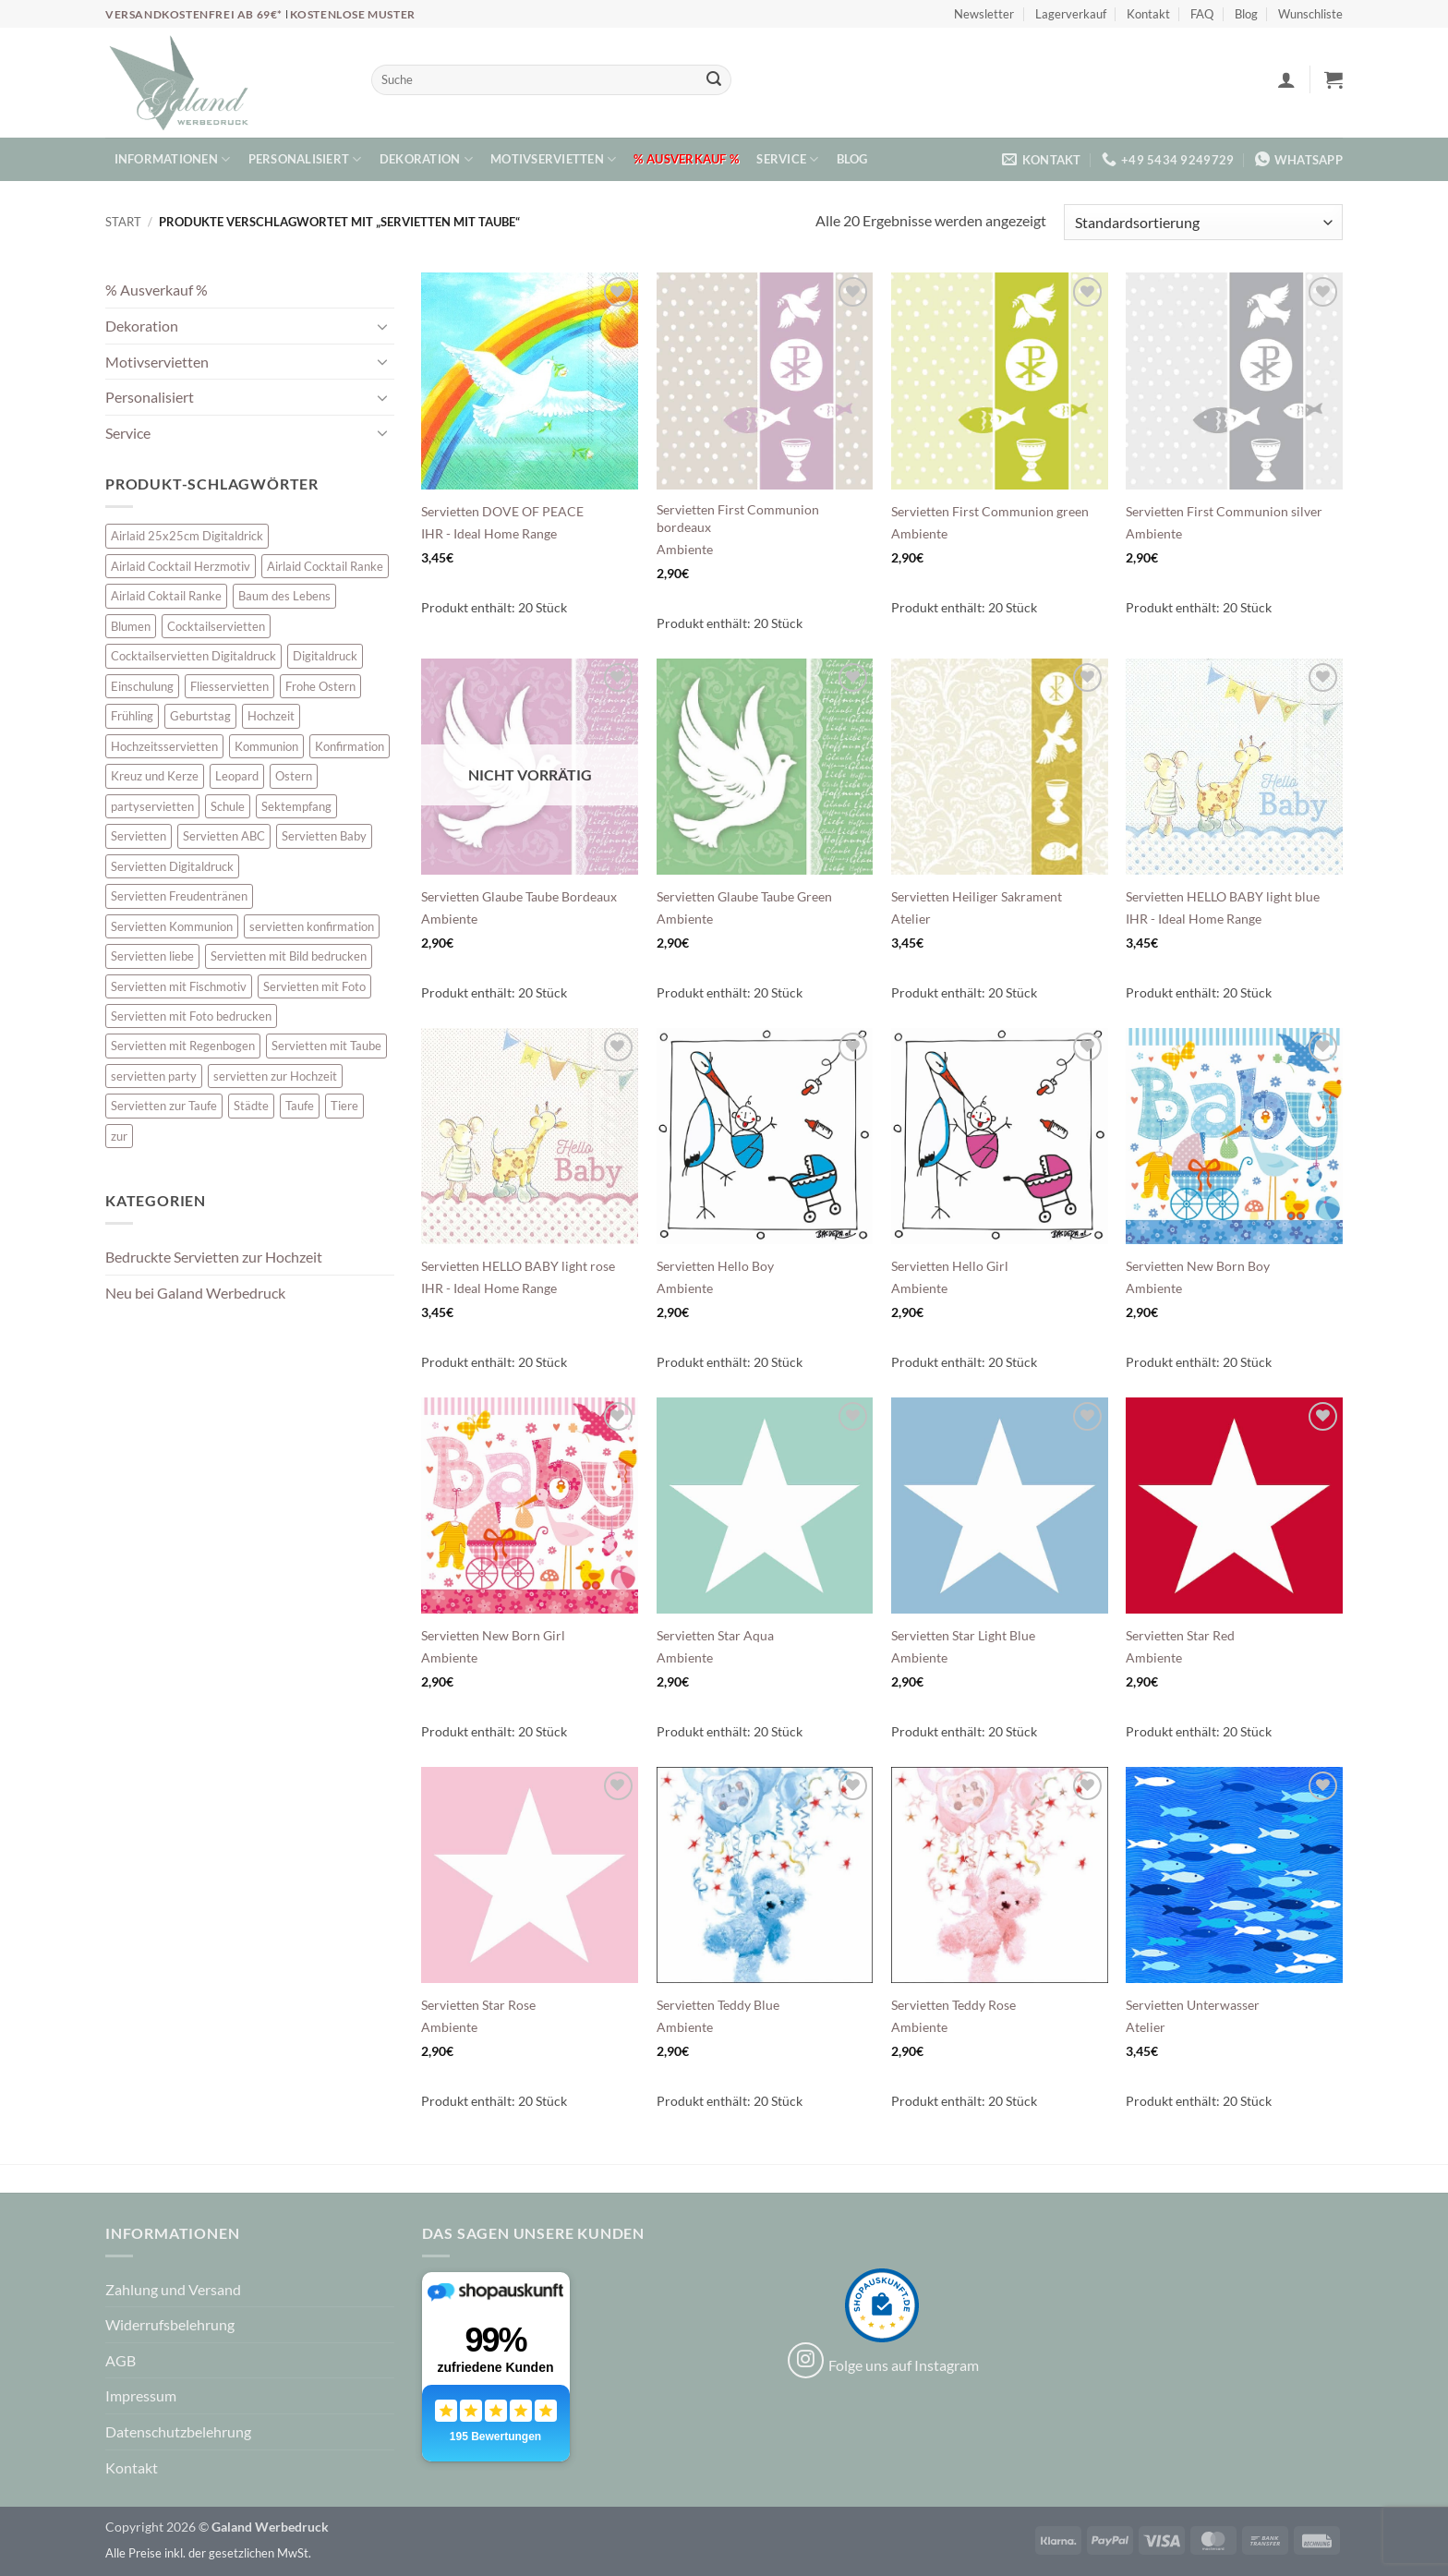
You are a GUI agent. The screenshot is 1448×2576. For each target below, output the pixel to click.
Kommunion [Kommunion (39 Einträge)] (266, 746)
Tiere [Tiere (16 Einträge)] (344, 1105)
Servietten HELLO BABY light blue (1223, 896)
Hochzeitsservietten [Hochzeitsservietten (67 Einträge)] (164, 746)
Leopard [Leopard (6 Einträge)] (237, 775)
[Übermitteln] (714, 80)
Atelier (911, 918)
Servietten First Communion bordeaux (738, 518)
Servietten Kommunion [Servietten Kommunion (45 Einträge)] (172, 926)
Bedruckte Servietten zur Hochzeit (213, 1256)
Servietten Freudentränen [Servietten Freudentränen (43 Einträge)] (179, 896)
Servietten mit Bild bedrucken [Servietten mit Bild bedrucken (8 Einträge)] (289, 956)
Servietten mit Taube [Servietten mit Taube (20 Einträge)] (326, 1045)
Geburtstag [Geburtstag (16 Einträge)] (200, 715)
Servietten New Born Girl (493, 1635)
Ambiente (685, 549)
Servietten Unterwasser (1193, 2005)
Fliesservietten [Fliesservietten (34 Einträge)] (229, 686)
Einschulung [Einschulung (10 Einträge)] (142, 686)
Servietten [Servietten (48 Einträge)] (138, 835)
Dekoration (426, 159)
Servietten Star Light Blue (963, 1635)
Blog (1246, 13)
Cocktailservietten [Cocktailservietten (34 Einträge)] (216, 626)
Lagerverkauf (1070, 13)
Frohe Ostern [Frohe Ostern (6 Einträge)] (320, 686)
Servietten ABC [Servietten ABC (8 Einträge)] (224, 835)
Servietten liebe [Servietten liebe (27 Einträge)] (152, 956)
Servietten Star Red (1180, 1635)
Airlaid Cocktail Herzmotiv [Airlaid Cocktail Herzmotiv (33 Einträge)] (180, 566)
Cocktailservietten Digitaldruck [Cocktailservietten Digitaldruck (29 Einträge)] (193, 655)
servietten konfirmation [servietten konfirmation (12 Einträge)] (311, 926)
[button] (1286, 79)
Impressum (140, 2395)
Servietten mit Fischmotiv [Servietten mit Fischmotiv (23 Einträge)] (179, 986)
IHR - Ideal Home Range (489, 533)
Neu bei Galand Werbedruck (195, 1292)
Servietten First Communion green (990, 511)
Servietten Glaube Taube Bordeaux (519, 896)
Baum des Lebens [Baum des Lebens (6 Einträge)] (284, 595)
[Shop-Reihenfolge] (1203, 222)
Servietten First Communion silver (1224, 511)
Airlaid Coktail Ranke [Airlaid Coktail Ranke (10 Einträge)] (166, 595)
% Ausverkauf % (686, 158)
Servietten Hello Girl (949, 1266)
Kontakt (1148, 13)
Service (787, 159)
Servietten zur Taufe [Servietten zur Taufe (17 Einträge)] (164, 1105)
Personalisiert (305, 159)
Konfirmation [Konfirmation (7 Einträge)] (349, 746)
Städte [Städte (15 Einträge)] (251, 1105)
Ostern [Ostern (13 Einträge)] (293, 775)
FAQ (1201, 13)
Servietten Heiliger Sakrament (976, 896)
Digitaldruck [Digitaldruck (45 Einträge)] (325, 655)
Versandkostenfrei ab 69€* (195, 14)
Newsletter (984, 13)
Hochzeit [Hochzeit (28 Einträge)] (271, 715)
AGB (120, 2360)
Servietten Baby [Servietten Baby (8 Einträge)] (324, 835)
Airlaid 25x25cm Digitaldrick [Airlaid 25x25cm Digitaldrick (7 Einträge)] (187, 535)
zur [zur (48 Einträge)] (119, 1136)
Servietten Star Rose (478, 2005)
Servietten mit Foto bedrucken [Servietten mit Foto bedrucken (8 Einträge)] (191, 1016)
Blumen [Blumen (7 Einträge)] (131, 626)
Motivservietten (553, 159)
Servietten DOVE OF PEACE (502, 511)
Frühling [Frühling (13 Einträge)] (132, 715)
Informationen (173, 159)
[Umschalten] (383, 326)
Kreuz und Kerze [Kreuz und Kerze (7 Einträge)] (155, 775)
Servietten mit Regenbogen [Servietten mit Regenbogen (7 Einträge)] (183, 1045)
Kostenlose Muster (353, 14)
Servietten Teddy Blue (718, 2005)
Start (123, 221)
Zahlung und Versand (173, 2289)
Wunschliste (1310, 13)
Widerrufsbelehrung (170, 2324)
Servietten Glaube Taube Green (744, 896)
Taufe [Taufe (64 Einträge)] (299, 1105)
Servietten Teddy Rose (953, 2005)
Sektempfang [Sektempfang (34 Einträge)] (296, 806)
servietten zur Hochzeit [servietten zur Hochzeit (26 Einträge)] (275, 1076)
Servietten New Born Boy (1198, 1266)
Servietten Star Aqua (715, 1635)
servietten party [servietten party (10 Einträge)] (154, 1076)
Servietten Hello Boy (715, 1266)
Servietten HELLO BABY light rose (518, 1266)
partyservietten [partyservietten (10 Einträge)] (152, 806)
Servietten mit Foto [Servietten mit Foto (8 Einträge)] (314, 986)
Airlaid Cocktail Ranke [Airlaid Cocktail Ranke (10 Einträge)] (325, 566)
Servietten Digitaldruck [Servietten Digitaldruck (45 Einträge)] (172, 866)
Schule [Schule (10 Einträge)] (228, 806)
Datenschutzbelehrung (178, 2431)
